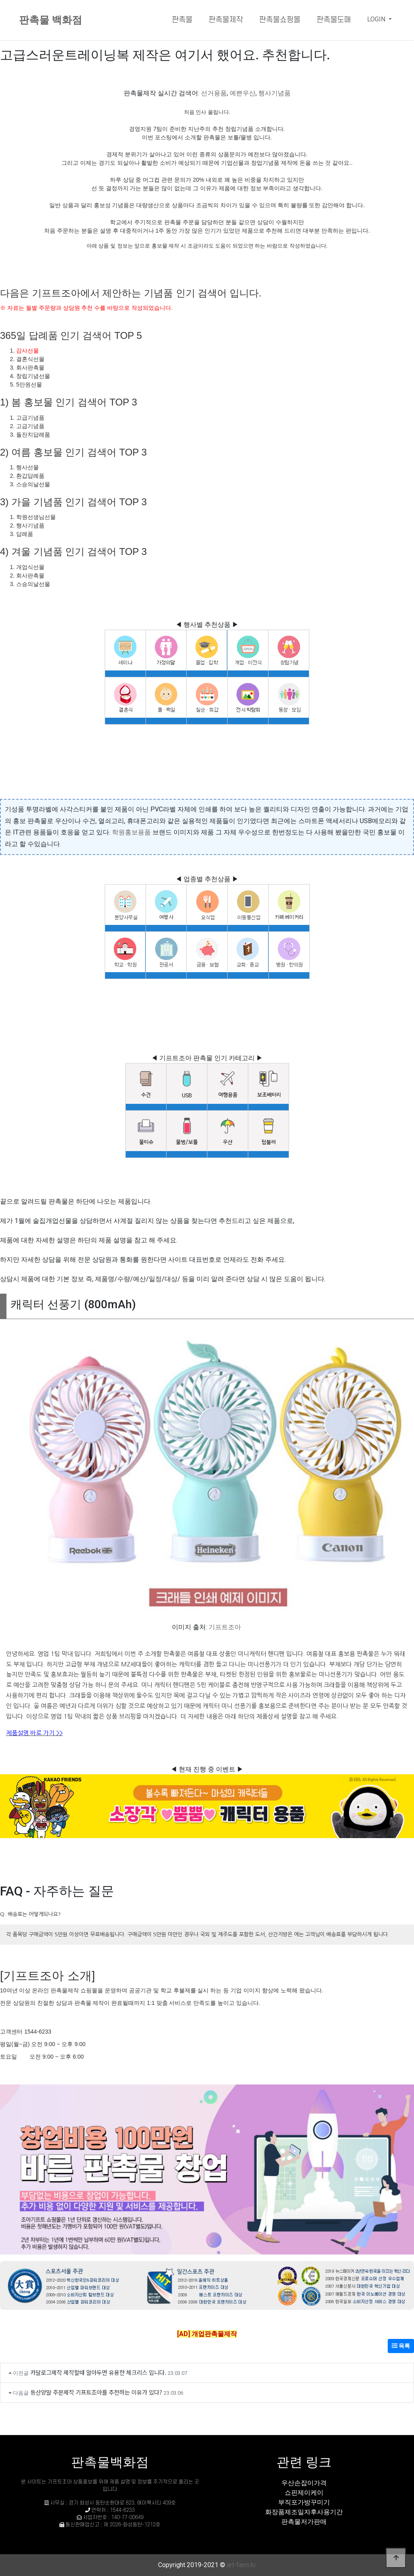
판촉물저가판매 (304, 2522)
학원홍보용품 (131, 832)
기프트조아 (225, 1627)
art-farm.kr (241, 2565)
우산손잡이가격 (304, 2483)
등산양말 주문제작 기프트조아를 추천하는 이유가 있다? (96, 2392)
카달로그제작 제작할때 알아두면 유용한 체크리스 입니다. (98, 2372)
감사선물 (27, 350)
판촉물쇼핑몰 (279, 20)
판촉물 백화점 (50, 20)
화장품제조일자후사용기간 (304, 2512)
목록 (401, 2346)
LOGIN (377, 19)
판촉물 (182, 20)
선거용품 (214, 93)
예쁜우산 (243, 93)
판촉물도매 (334, 20)
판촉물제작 (226, 20)
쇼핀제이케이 (304, 2492)
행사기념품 (274, 93)
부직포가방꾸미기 (304, 2502)
